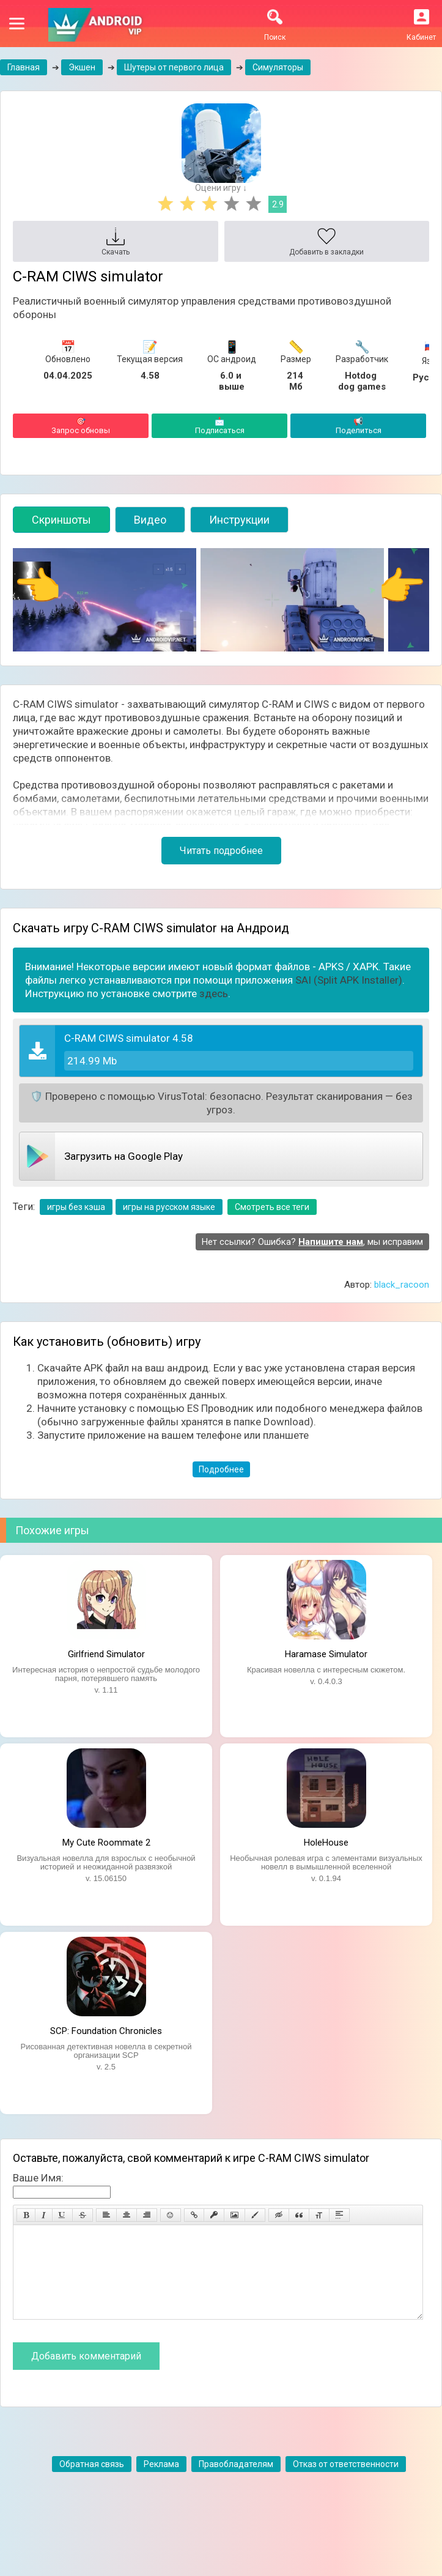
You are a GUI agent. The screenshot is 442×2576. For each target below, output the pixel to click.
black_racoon (401, 1284)
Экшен (81, 67)
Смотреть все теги (272, 1207)
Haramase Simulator (326, 1654)
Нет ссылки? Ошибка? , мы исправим (312, 1241)
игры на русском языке (169, 1207)
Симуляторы (277, 67)
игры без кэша (76, 1207)
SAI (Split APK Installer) (348, 980)
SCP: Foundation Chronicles (106, 2030)
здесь (213, 993)
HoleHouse (326, 1842)
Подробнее (221, 1469)
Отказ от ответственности (346, 2482)
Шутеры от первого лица (174, 67)
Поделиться (358, 426)
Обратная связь (91, 2482)
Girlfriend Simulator (106, 1654)
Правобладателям (236, 2482)
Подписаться (219, 426)
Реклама (161, 2482)
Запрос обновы (80, 426)
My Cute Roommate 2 (106, 1842)
